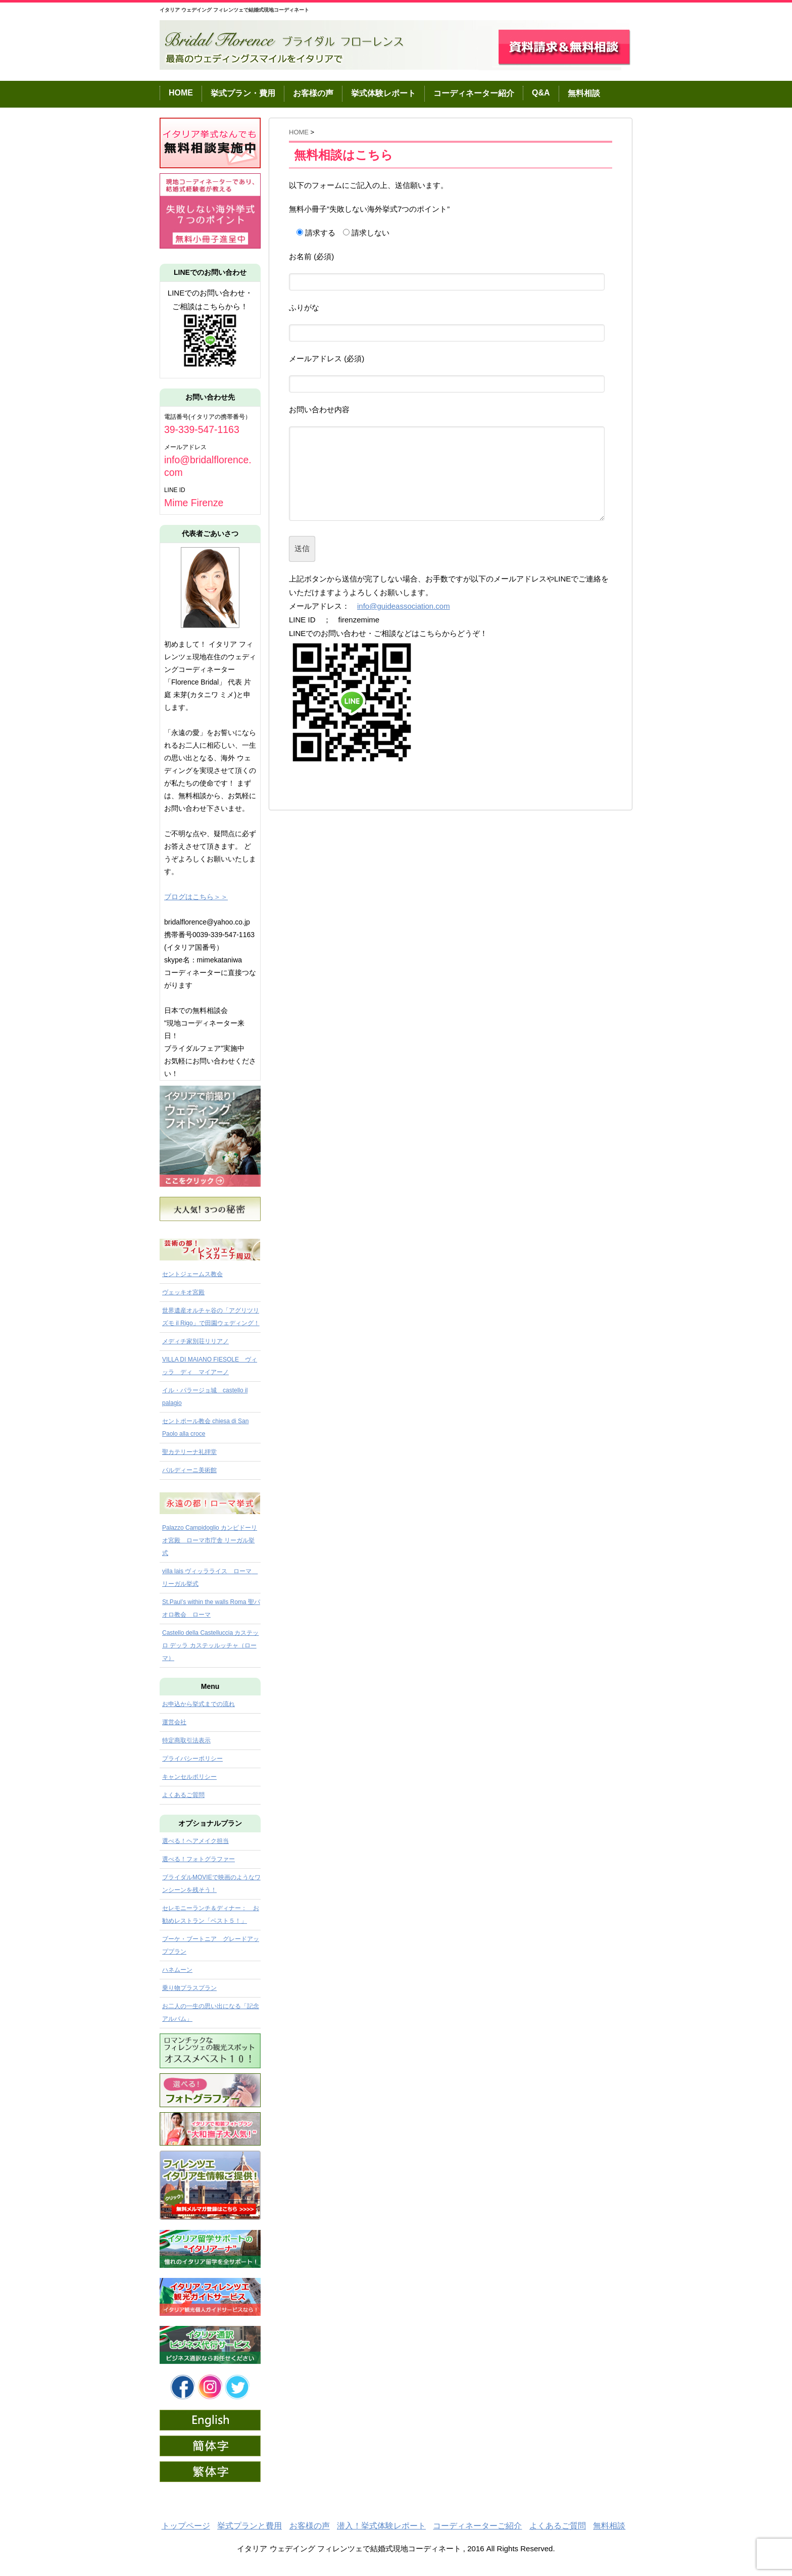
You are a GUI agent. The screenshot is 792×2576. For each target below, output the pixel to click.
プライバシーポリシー (192, 1758)
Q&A (541, 92)
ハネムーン (177, 1969)
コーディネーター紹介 (473, 93)
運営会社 (174, 1722)
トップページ (186, 2525)
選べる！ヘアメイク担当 (195, 1840)
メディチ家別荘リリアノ (195, 1341)
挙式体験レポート (383, 93)
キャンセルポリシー (189, 1776)
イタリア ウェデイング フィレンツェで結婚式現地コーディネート (234, 10)
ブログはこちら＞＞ (196, 897)
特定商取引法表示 (186, 1740)
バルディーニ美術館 (189, 1470)
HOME (181, 92)
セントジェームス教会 (192, 1274)
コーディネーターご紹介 (477, 2525)
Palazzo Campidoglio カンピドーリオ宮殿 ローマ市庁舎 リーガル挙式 (209, 1540)
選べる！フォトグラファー (198, 1859)
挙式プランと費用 (249, 2525)
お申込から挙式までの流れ (198, 1704)
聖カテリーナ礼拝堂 (189, 1451)
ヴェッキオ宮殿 (183, 1292)
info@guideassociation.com (403, 606)
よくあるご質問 (183, 1795)
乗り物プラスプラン (189, 1987)
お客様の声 (313, 93)
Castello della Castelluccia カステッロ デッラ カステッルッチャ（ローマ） (210, 1645)
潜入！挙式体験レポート (381, 2525)
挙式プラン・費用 (243, 93)
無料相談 (584, 93)
